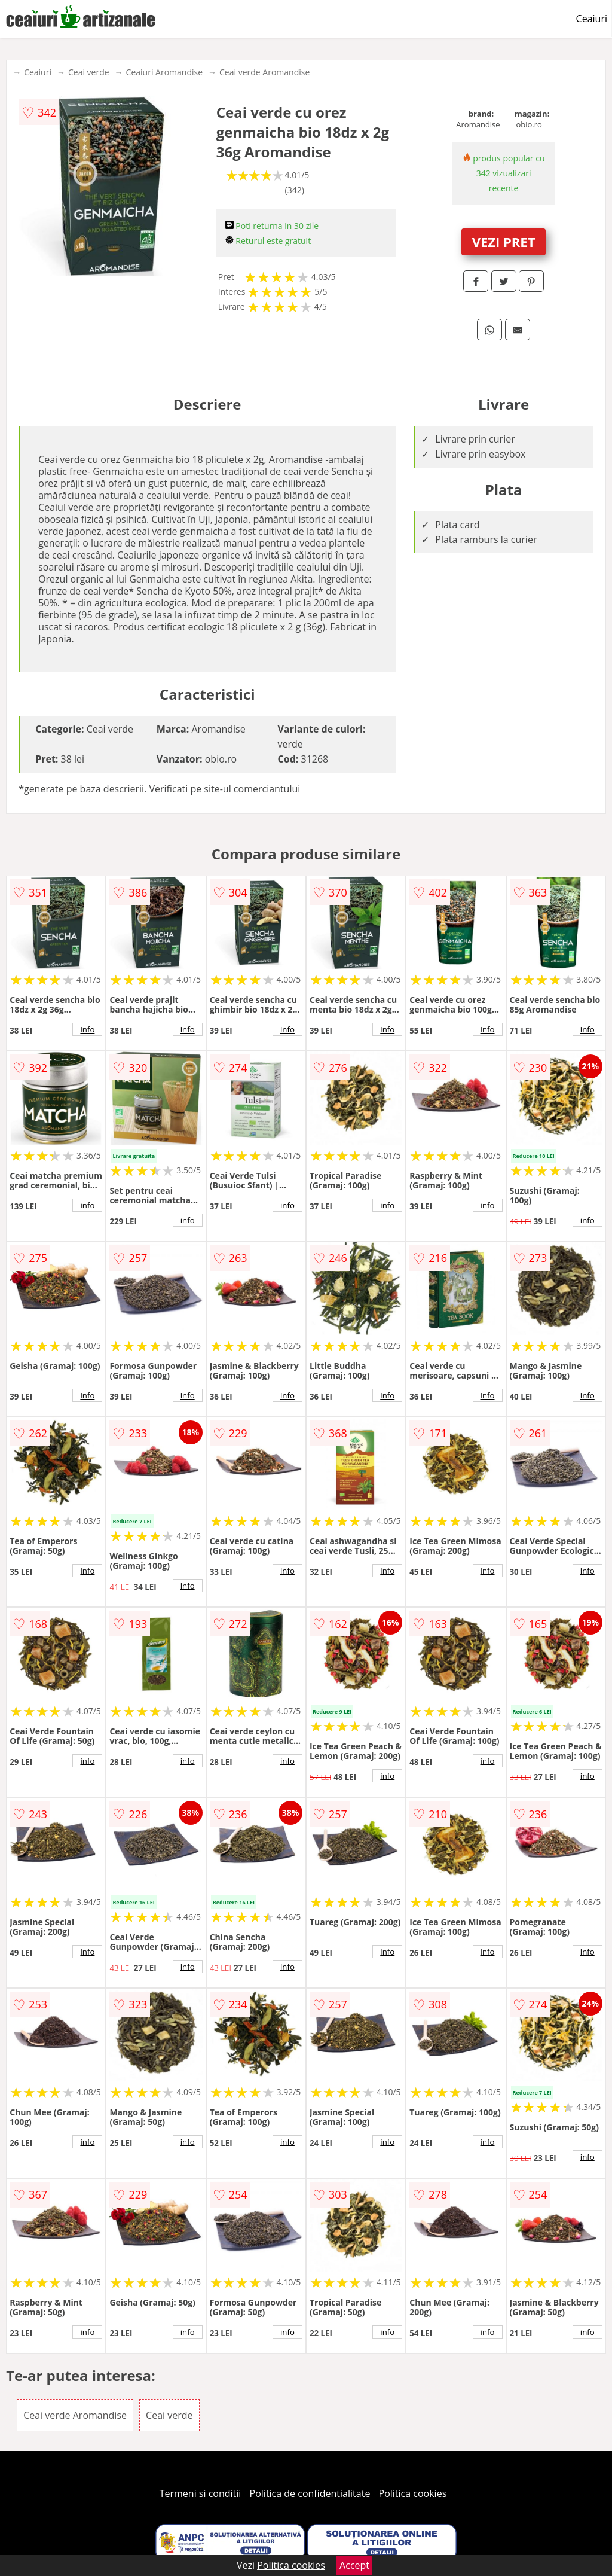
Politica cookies (413, 2493)
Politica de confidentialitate (310, 2493)
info (87, 1029)
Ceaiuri (591, 18)
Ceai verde (88, 72)
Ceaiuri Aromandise (164, 72)
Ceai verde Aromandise (264, 72)
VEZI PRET (504, 242)
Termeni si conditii (200, 2493)
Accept (354, 2565)
